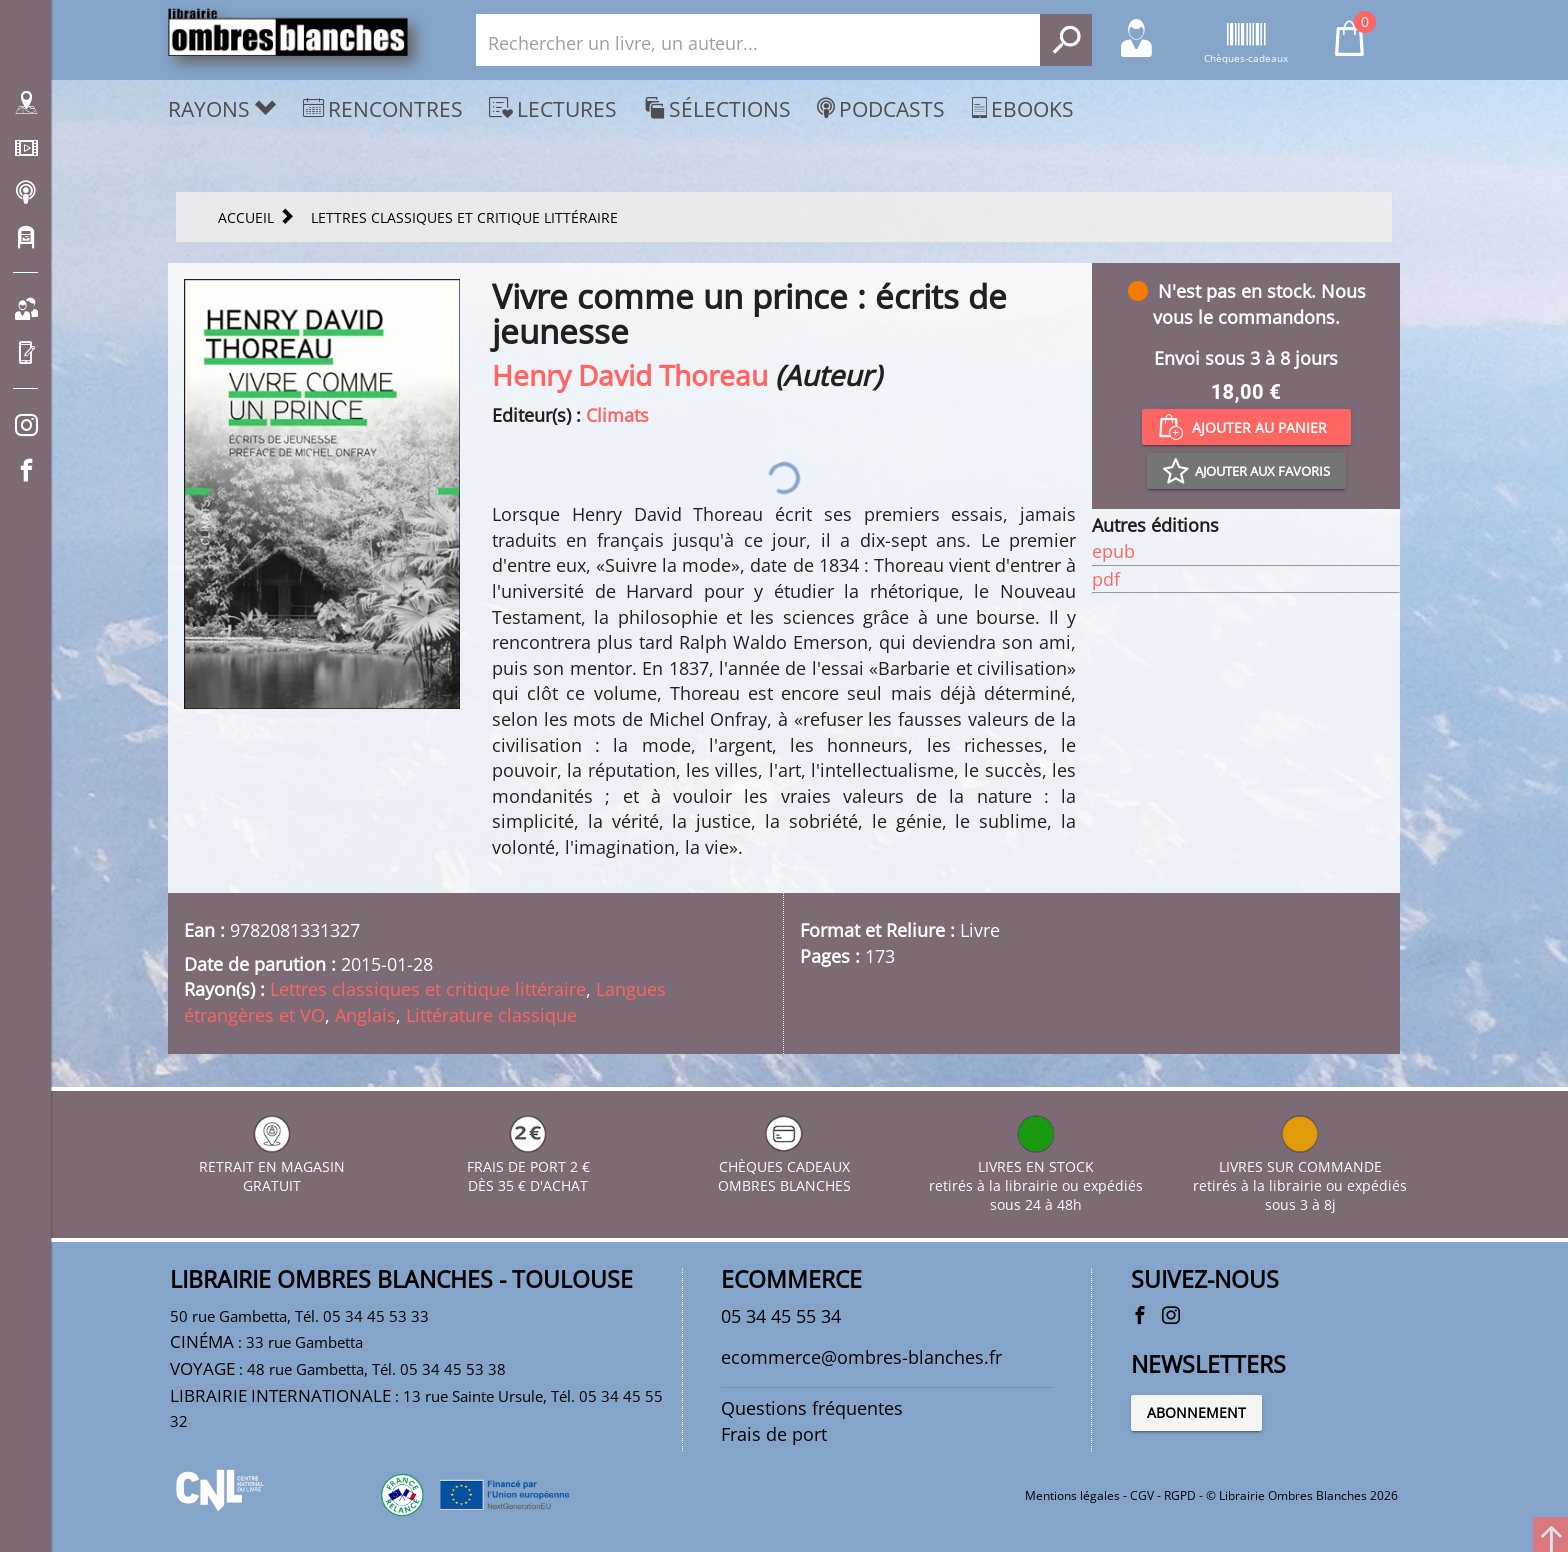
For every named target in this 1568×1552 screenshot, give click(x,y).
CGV (1142, 1495)
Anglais (365, 1015)
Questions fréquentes (812, 1408)
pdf (1106, 579)
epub (1113, 551)
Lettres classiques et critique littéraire (428, 989)
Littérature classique (491, 1015)
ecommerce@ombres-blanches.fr (861, 1357)
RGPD (1180, 1495)
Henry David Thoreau (630, 375)
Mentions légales (1072, 1495)
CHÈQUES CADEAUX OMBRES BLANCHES (784, 1166)
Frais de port (774, 1434)
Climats (617, 415)
